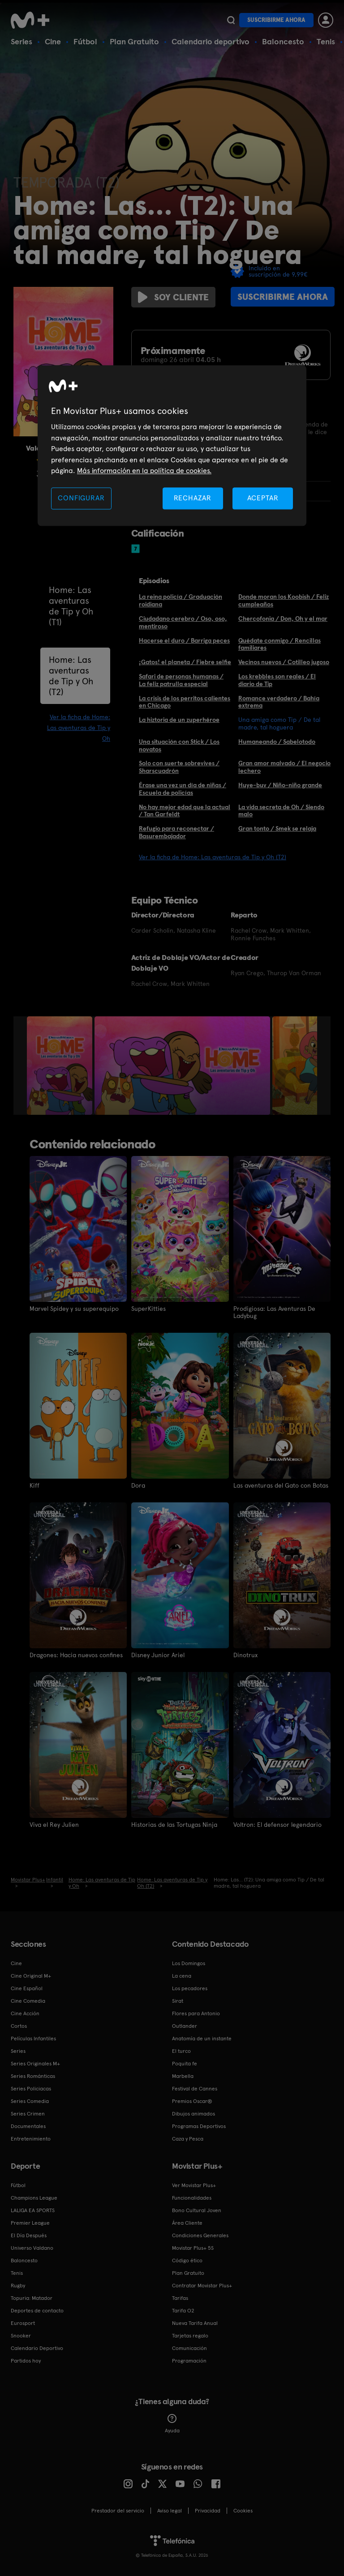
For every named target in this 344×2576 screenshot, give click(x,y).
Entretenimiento (31, 2139)
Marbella (183, 2076)
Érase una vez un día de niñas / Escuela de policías (182, 788)
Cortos (19, 2026)
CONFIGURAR (81, 498)
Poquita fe (184, 2063)
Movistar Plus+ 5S (193, 2248)
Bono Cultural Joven (196, 2210)
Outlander (184, 2026)
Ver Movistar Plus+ (194, 2185)
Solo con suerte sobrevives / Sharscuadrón (179, 766)
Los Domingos (188, 1963)
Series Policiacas (31, 2089)
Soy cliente (173, 297)
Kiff (34, 1485)
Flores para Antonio (196, 2013)
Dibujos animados (193, 2114)
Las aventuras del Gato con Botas (280, 1485)
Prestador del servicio (117, 2511)
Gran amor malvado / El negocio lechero (284, 766)
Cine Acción (25, 2013)
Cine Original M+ (31, 1976)
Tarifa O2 (183, 2310)
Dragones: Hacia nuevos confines (76, 1655)
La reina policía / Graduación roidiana (180, 600)
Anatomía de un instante (202, 2038)
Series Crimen (28, 2114)
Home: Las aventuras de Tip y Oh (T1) (71, 605)
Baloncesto (283, 41)
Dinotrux (245, 1655)
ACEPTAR (263, 498)
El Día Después (29, 2235)
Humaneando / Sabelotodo (276, 741)
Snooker (21, 2336)
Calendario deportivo (210, 41)
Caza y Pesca (187, 2139)
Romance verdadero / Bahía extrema (278, 702)
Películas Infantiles (33, 2038)
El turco (181, 2051)
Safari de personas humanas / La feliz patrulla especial (181, 680)
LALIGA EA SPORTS (33, 2210)
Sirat (177, 2001)
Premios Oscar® (192, 2101)
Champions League (34, 2198)
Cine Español (27, 1988)
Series (21, 41)
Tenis (326, 41)
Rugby (18, 2285)
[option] (61, 1065)
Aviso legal (169, 2511)
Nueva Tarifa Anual (195, 2323)
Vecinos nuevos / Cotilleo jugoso (283, 661)
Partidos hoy (26, 2361)
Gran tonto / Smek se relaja (277, 828)
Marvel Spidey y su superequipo (74, 1308)
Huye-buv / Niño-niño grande (280, 785)
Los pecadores (189, 1988)
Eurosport (23, 2323)
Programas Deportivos (199, 2126)
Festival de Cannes (194, 2089)
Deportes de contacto (37, 2310)
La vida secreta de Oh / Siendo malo (281, 810)
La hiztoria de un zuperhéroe (179, 719)
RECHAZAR (192, 498)
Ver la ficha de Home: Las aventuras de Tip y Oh (78, 727)
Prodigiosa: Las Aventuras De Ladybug (274, 1312)
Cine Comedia (28, 2001)
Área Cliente (187, 2223)
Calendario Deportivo (37, 2348)
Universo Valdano (32, 2248)
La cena (181, 1976)
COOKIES (243, 2511)
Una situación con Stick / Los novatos (179, 745)
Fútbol (85, 41)
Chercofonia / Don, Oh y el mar (282, 618)
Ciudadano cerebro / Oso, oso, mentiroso (183, 622)
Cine (53, 41)
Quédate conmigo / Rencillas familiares (279, 644)
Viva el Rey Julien (54, 1824)
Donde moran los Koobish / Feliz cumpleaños (283, 600)
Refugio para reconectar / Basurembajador (176, 832)
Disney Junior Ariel (158, 1655)
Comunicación (189, 2348)
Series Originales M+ (35, 2063)
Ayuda (172, 2424)
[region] (172, 446)
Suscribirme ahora (276, 20)
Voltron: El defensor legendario (277, 1824)
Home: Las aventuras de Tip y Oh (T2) (71, 675)
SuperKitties (148, 1308)
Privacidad (207, 2511)
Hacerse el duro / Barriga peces (184, 640)
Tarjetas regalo (190, 2336)
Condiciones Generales (200, 2235)
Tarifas (180, 2298)
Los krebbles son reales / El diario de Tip (277, 680)
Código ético (187, 2260)
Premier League (30, 2223)
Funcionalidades (191, 2198)
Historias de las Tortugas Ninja (174, 1824)
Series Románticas (33, 2076)
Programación (189, 2361)
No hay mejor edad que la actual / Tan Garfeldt (184, 810)
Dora (138, 1485)
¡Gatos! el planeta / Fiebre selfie (185, 661)
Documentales (28, 2126)
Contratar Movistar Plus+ (202, 2285)
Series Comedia (30, 2101)
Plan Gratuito (134, 41)
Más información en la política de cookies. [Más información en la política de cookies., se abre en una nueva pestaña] (144, 470)
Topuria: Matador (31, 2298)
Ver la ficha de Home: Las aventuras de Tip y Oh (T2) (212, 857)
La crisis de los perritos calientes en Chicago (184, 702)
